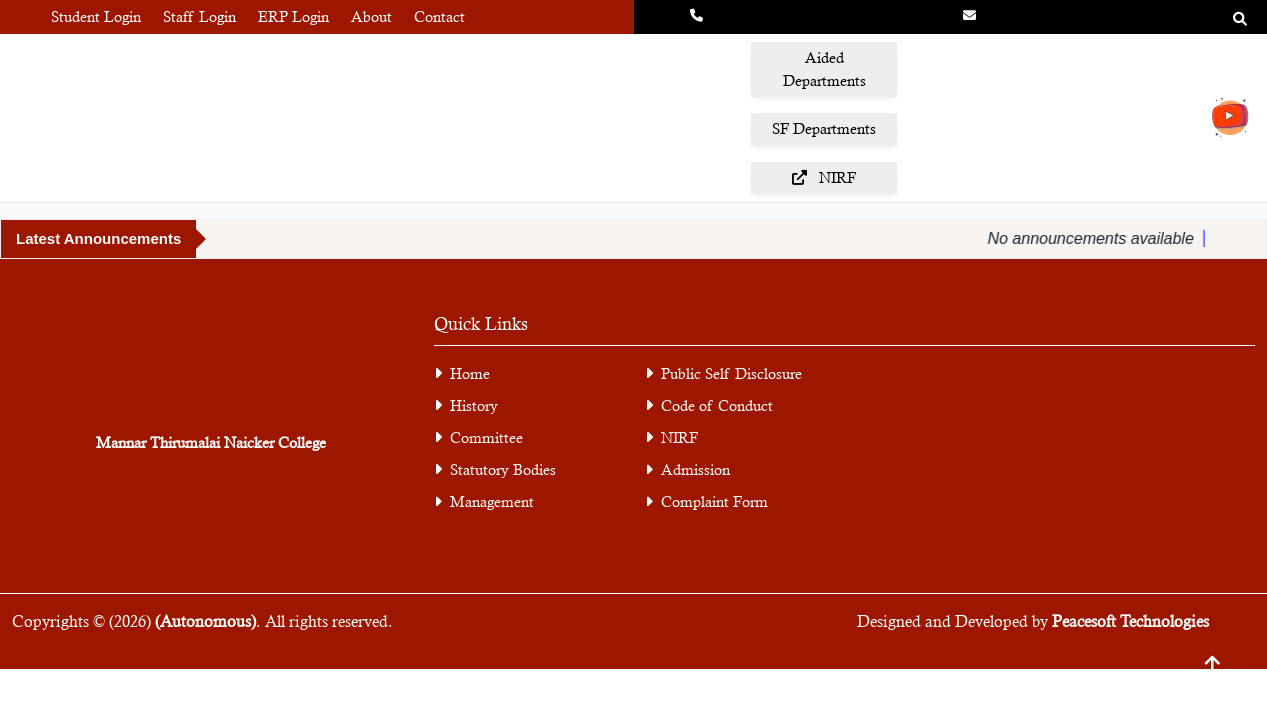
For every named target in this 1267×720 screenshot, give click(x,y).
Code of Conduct (717, 405)
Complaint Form (706, 501)
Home (470, 373)
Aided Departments (824, 69)
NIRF (824, 177)
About (371, 16)
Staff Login (199, 16)
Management (484, 501)
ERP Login (293, 16)
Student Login (96, 16)
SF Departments (824, 128)
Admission (687, 469)
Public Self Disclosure (731, 373)
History (474, 405)
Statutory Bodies (503, 469)
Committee (486, 437)
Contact (439, 16)
